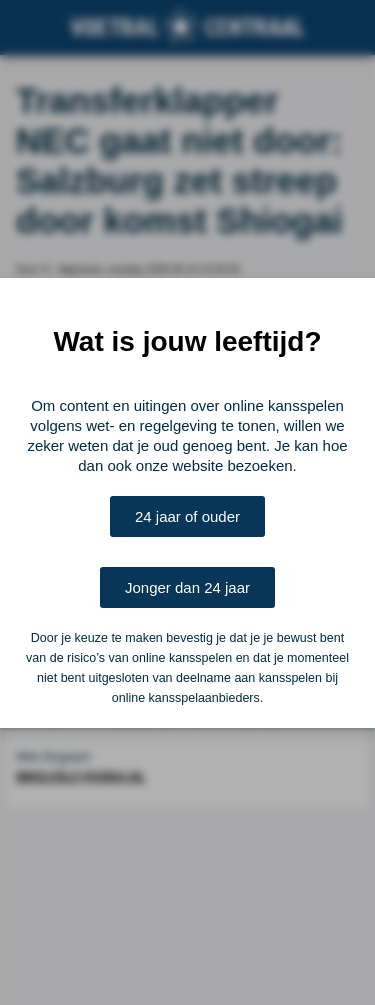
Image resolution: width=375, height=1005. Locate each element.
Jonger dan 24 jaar (187, 587)
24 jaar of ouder (187, 516)
